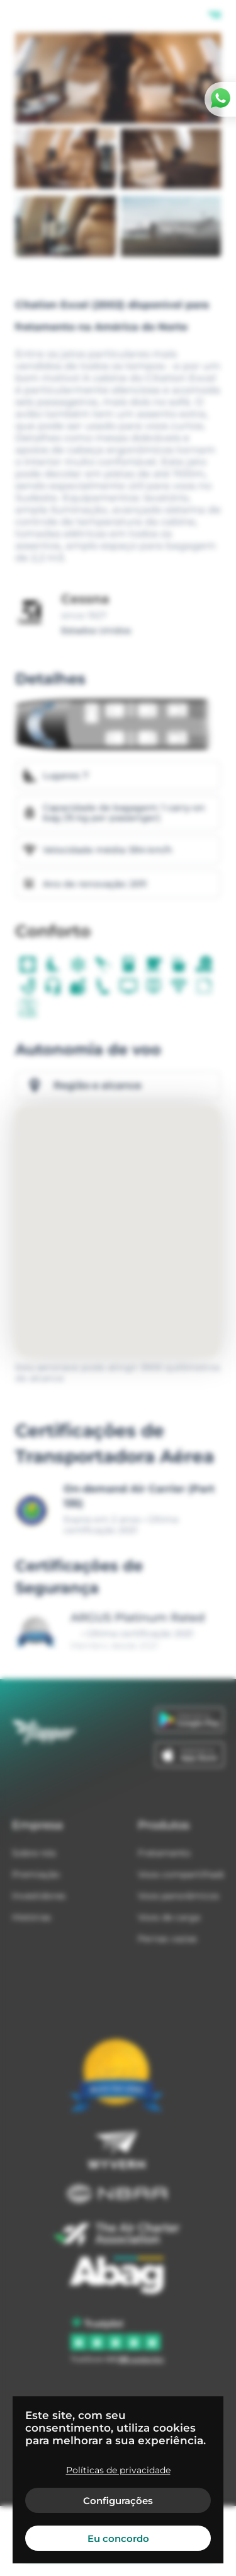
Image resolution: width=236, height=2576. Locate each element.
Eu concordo (118, 2538)
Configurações (118, 2501)
